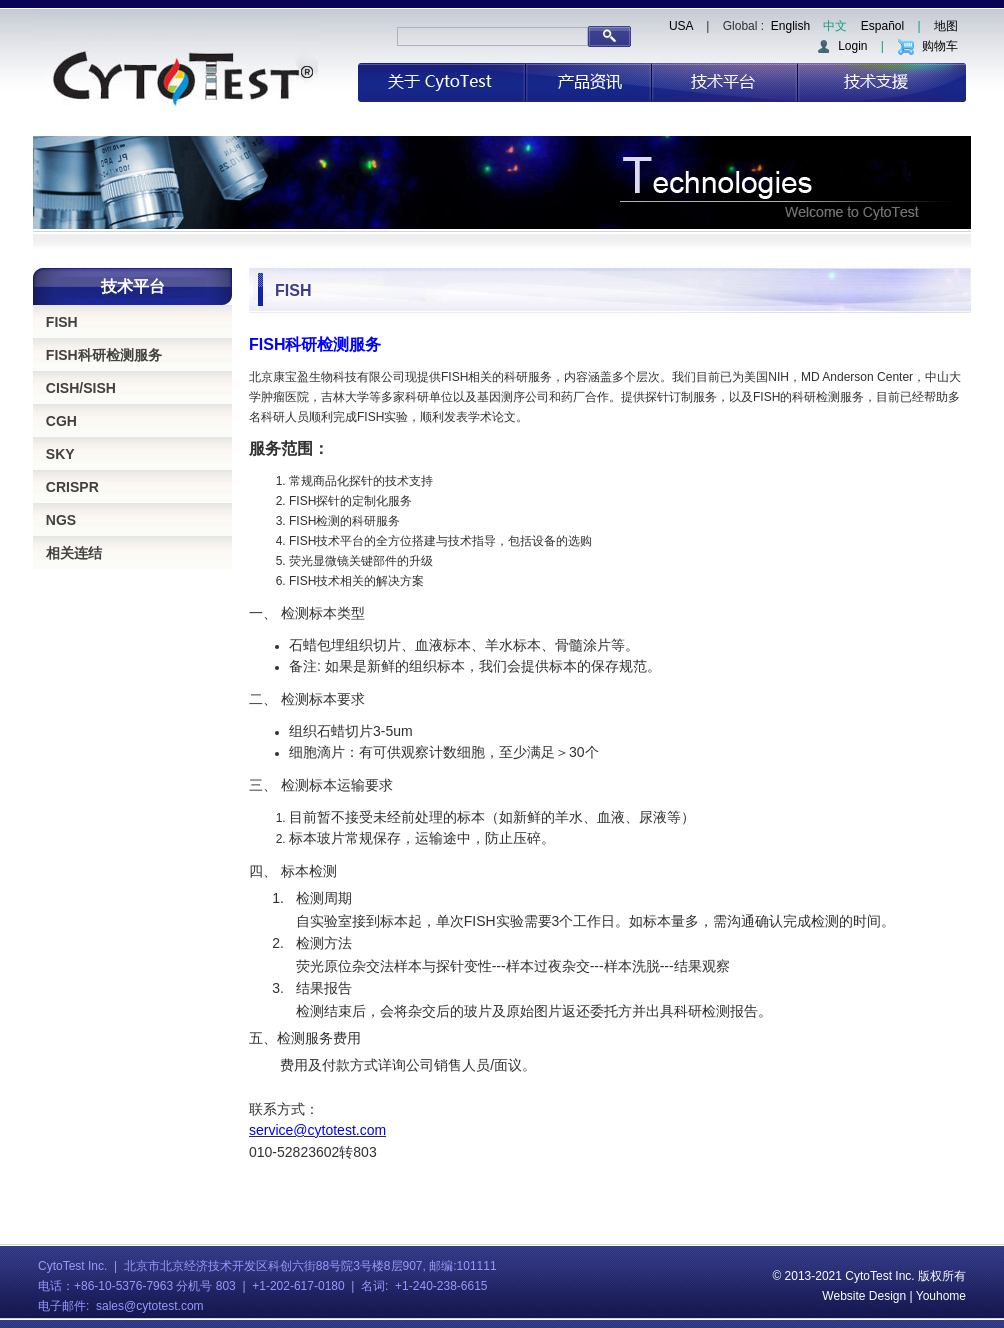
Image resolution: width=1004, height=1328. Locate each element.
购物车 (927, 46)
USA (681, 26)
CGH (61, 421)
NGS (61, 520)
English (790, 26)
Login (841, 46)
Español (882, 26)
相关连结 (74, 553)
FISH (62, 322)
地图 (946, 26)
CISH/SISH (81, 388)
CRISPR (72, 487)
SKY (60, 454)
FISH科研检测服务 (104, 355)
